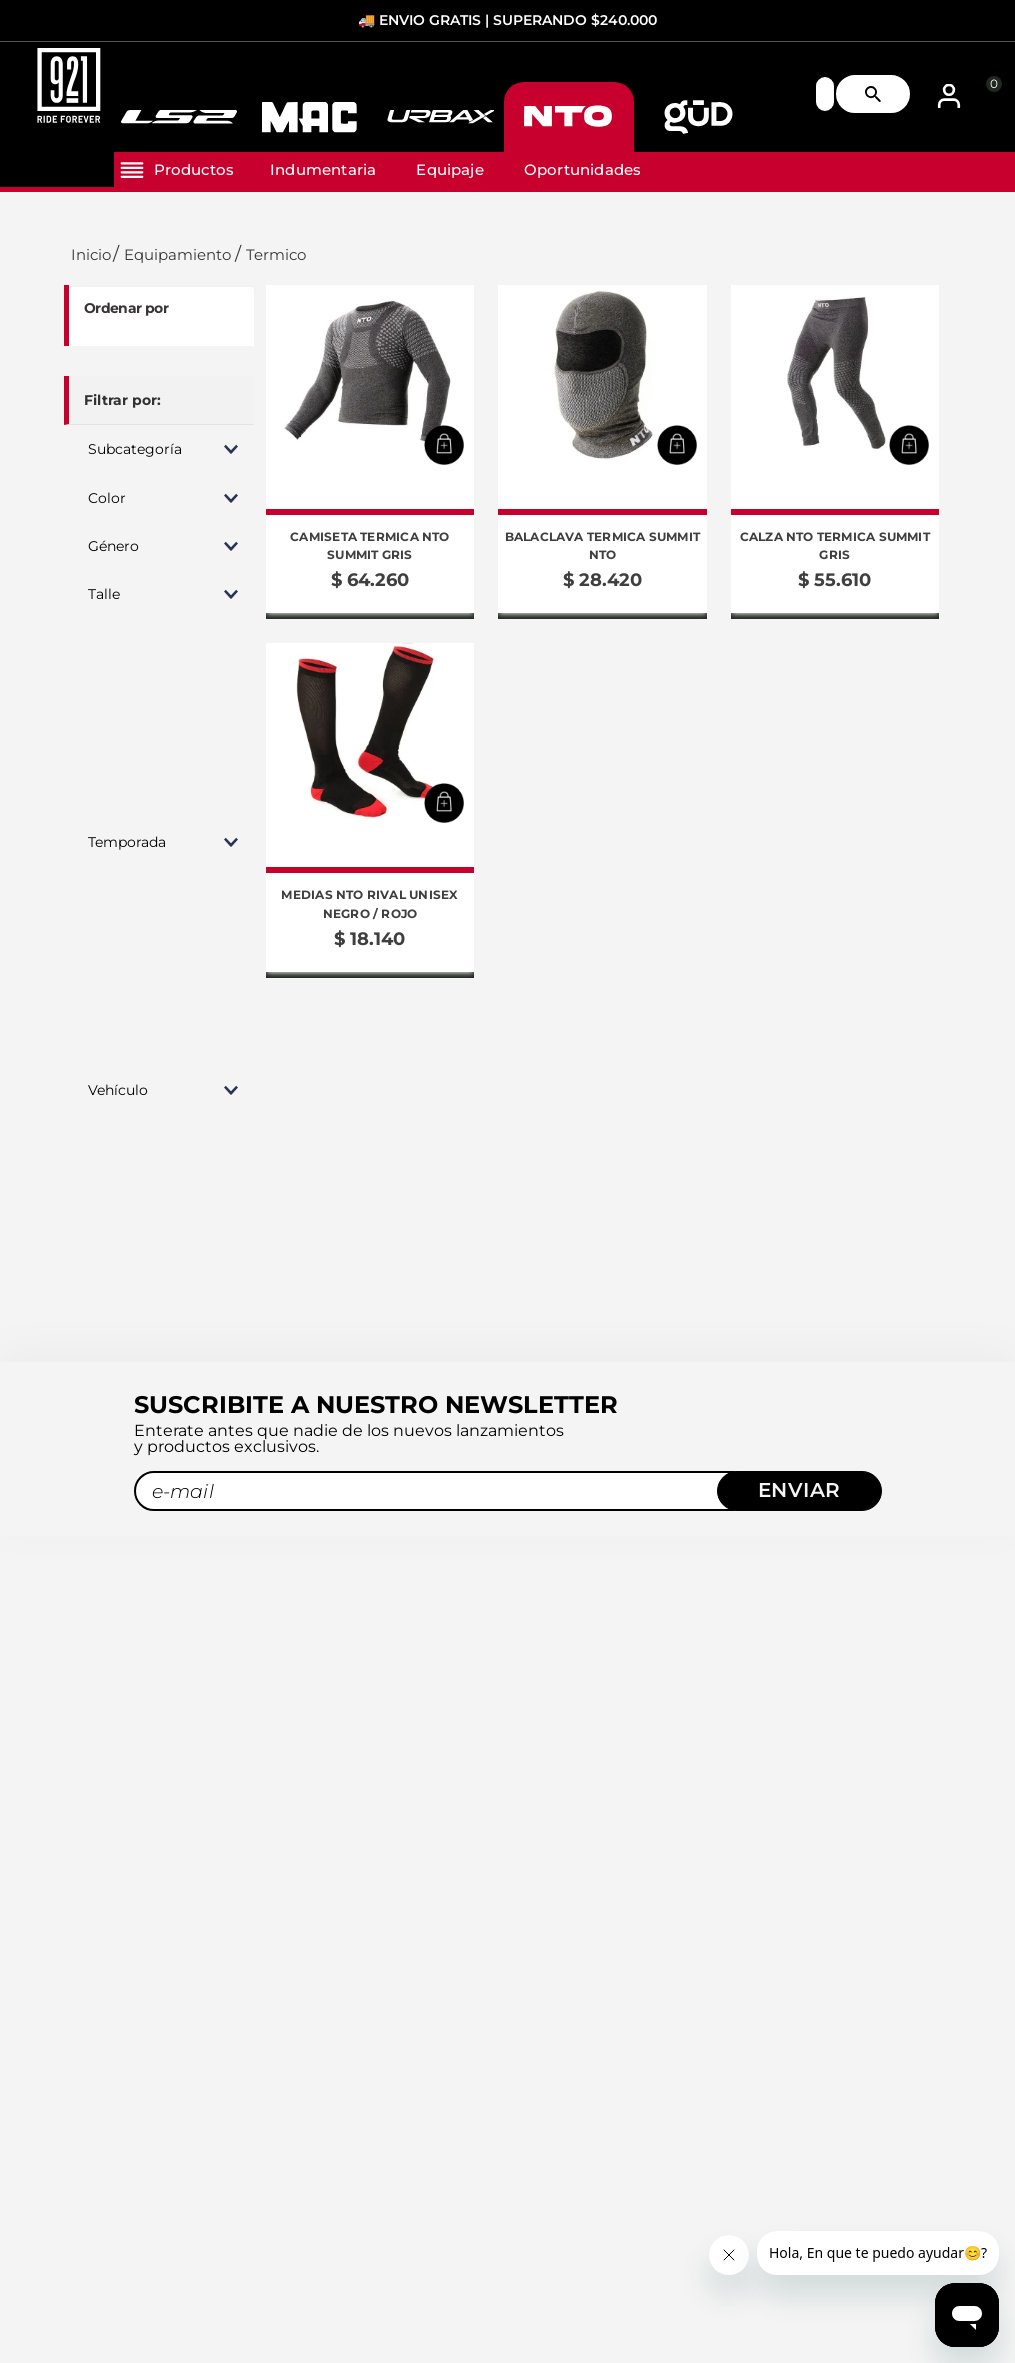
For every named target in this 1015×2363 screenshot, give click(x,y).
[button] (159, 449)
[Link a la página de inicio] (88, 254)
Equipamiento (177, 254)
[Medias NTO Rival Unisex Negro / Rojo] (370, 810)
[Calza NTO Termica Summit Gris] (835, 452)
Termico (276, 254)
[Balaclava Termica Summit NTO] (602, 452)
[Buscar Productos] (881, 95)
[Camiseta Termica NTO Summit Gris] (370, 452)
